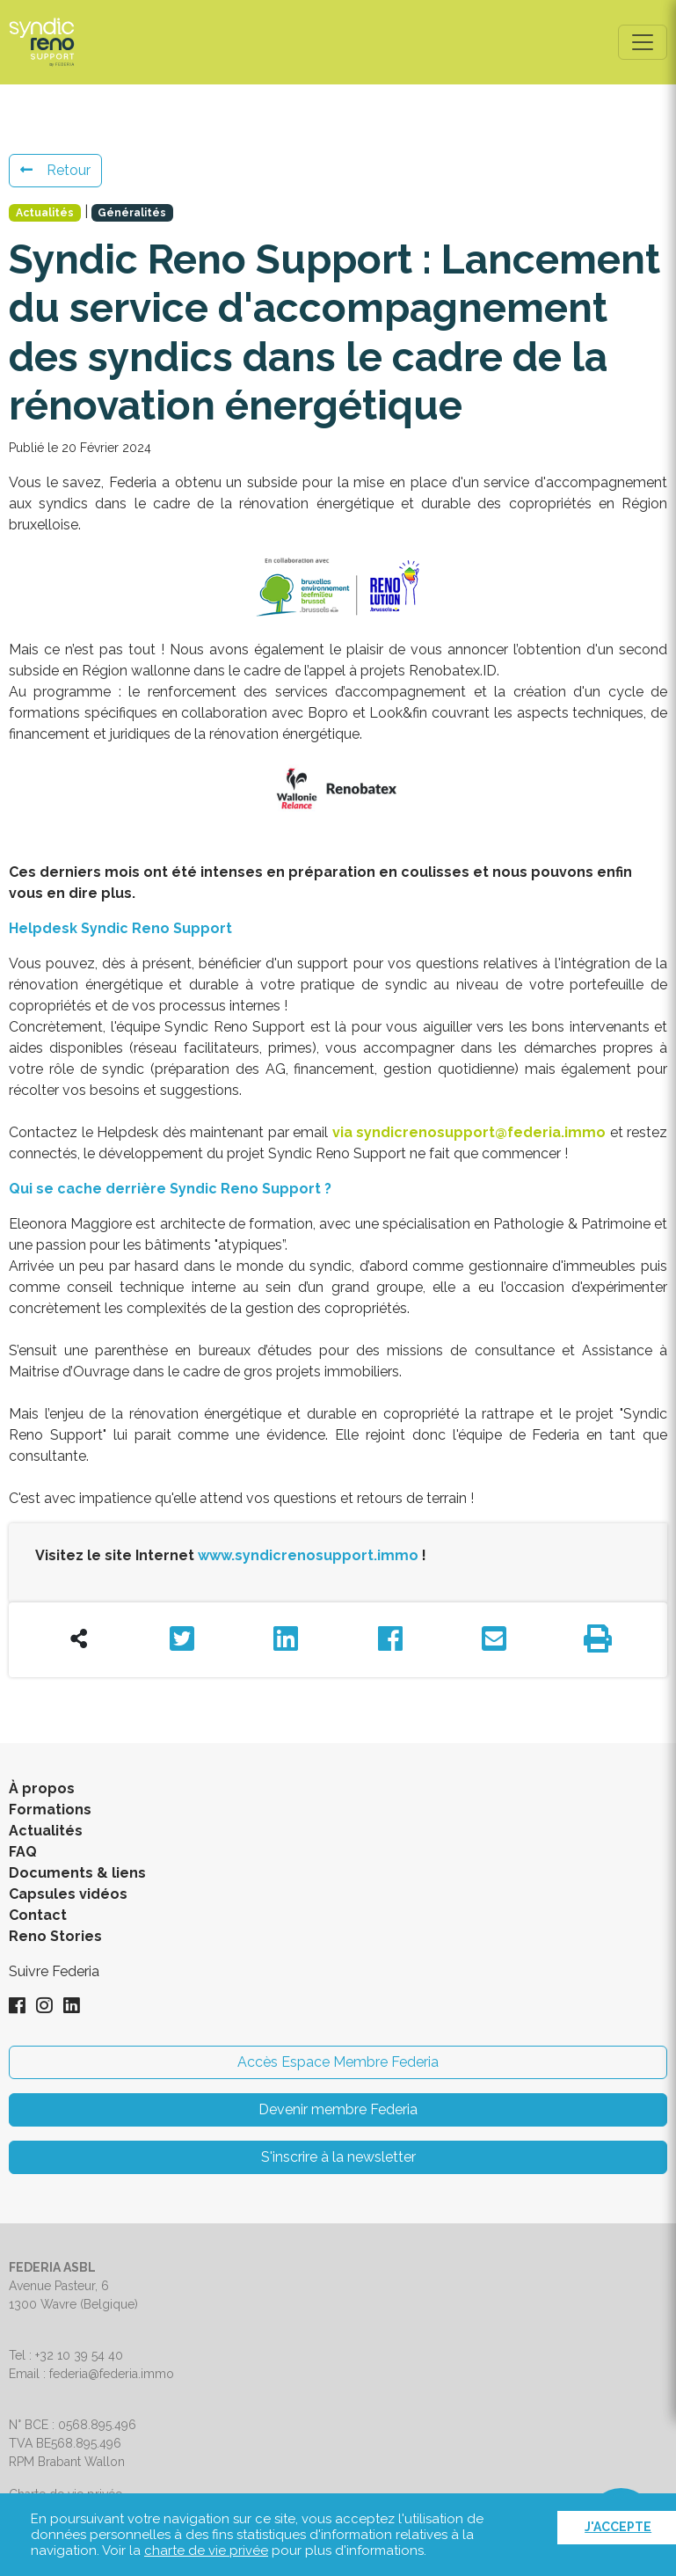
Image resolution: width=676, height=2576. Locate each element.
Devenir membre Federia (338, 2109)
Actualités (45, 213)
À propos (42, 1788)
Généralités (132, 213)
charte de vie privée (206, 2550)
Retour (55, 170)
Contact (38, 1915)
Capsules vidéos (68, 1894)
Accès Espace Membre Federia (338, 2062)
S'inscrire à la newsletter (338, 2157)
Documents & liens (77, 1872)
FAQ (23, 1851)
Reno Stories (55, 1936)
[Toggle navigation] (642, 42)
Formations (50, 1809)
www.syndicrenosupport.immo (308, 1555)
